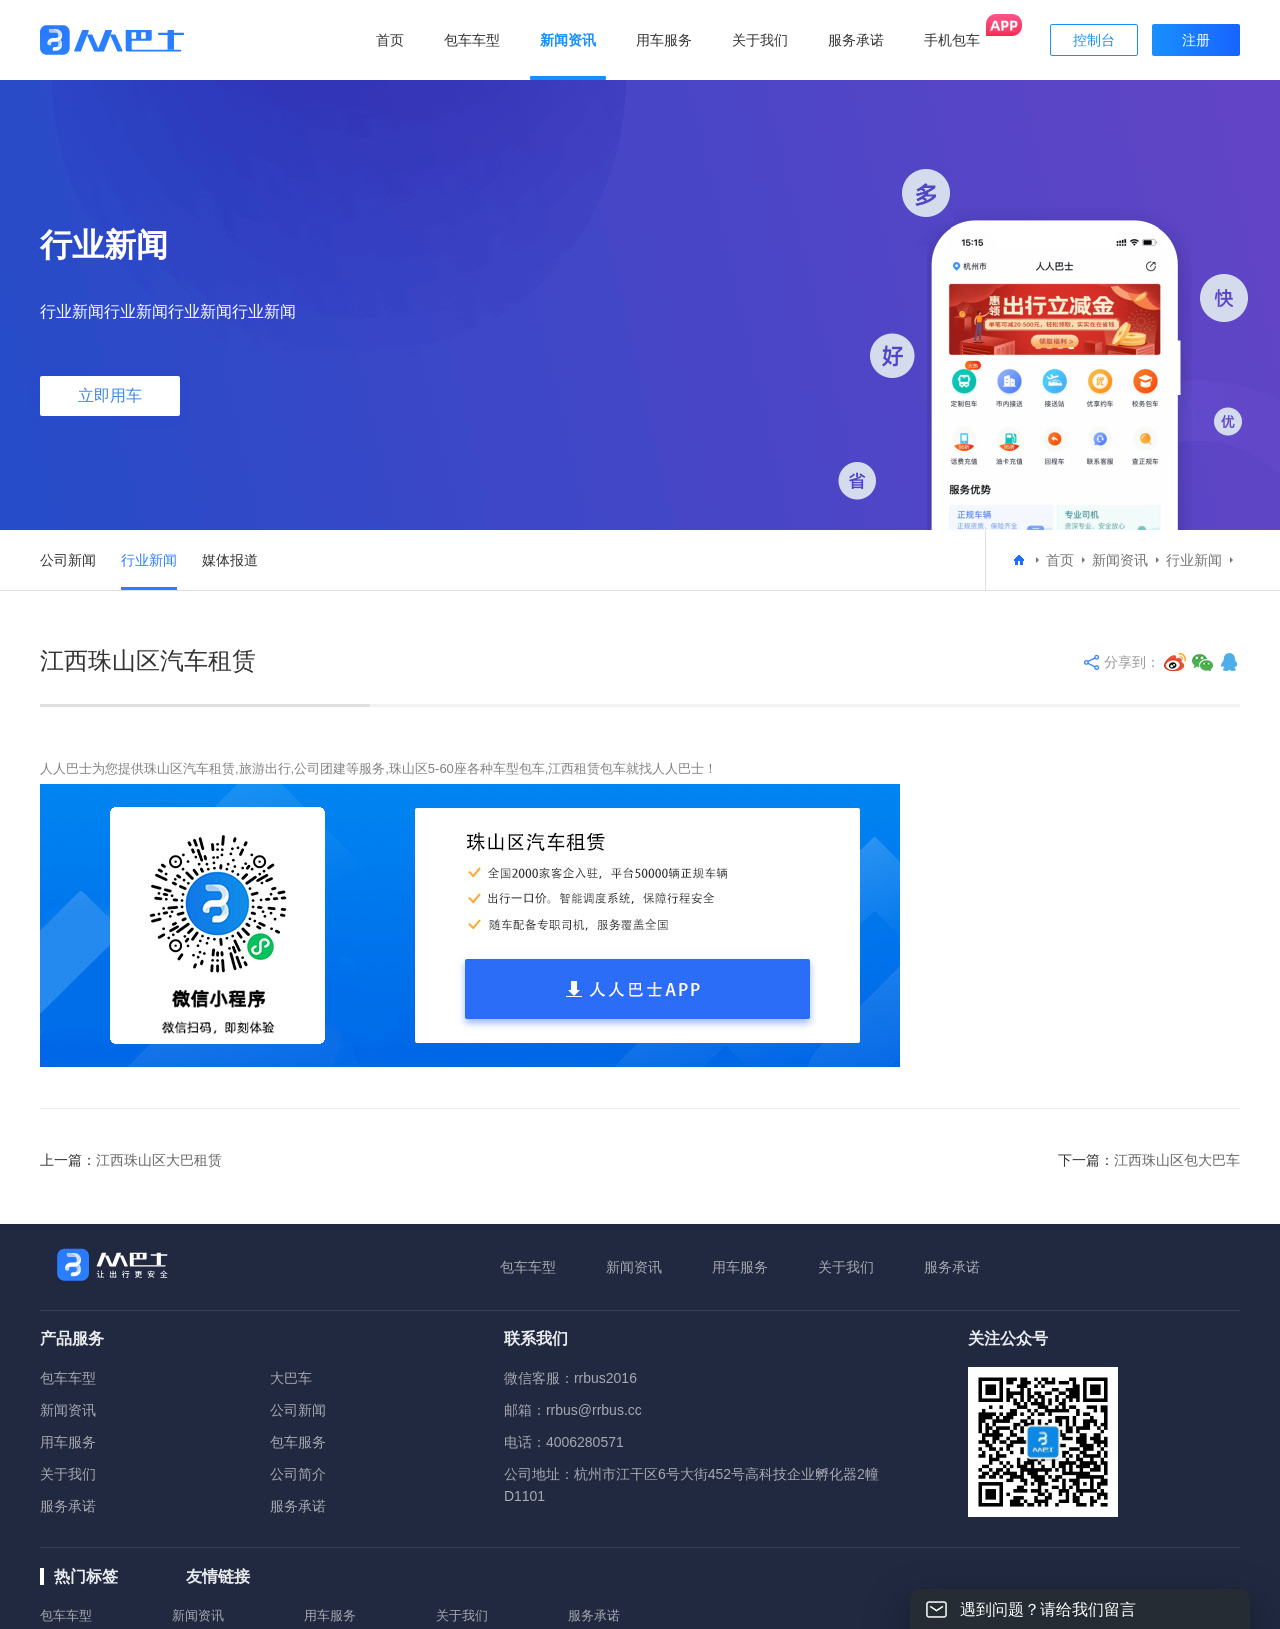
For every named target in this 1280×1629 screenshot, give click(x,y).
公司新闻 (68, 560)
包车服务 (298, 1442)
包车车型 (528, 1267)
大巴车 (291, 1378)
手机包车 (952, 40)
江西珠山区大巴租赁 (159, 1160)
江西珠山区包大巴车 (1177, 1160)
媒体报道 (230, 560)
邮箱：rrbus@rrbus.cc (573, 1410)
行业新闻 (149, 560)
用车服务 (740, 1267)
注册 (1196, 40)
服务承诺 (952, 1267)
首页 (390, 40)
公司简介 (298, 1474)
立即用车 (110, 395)
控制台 (1094, 40)
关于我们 (846, 1267)
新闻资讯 (1120, 560)
